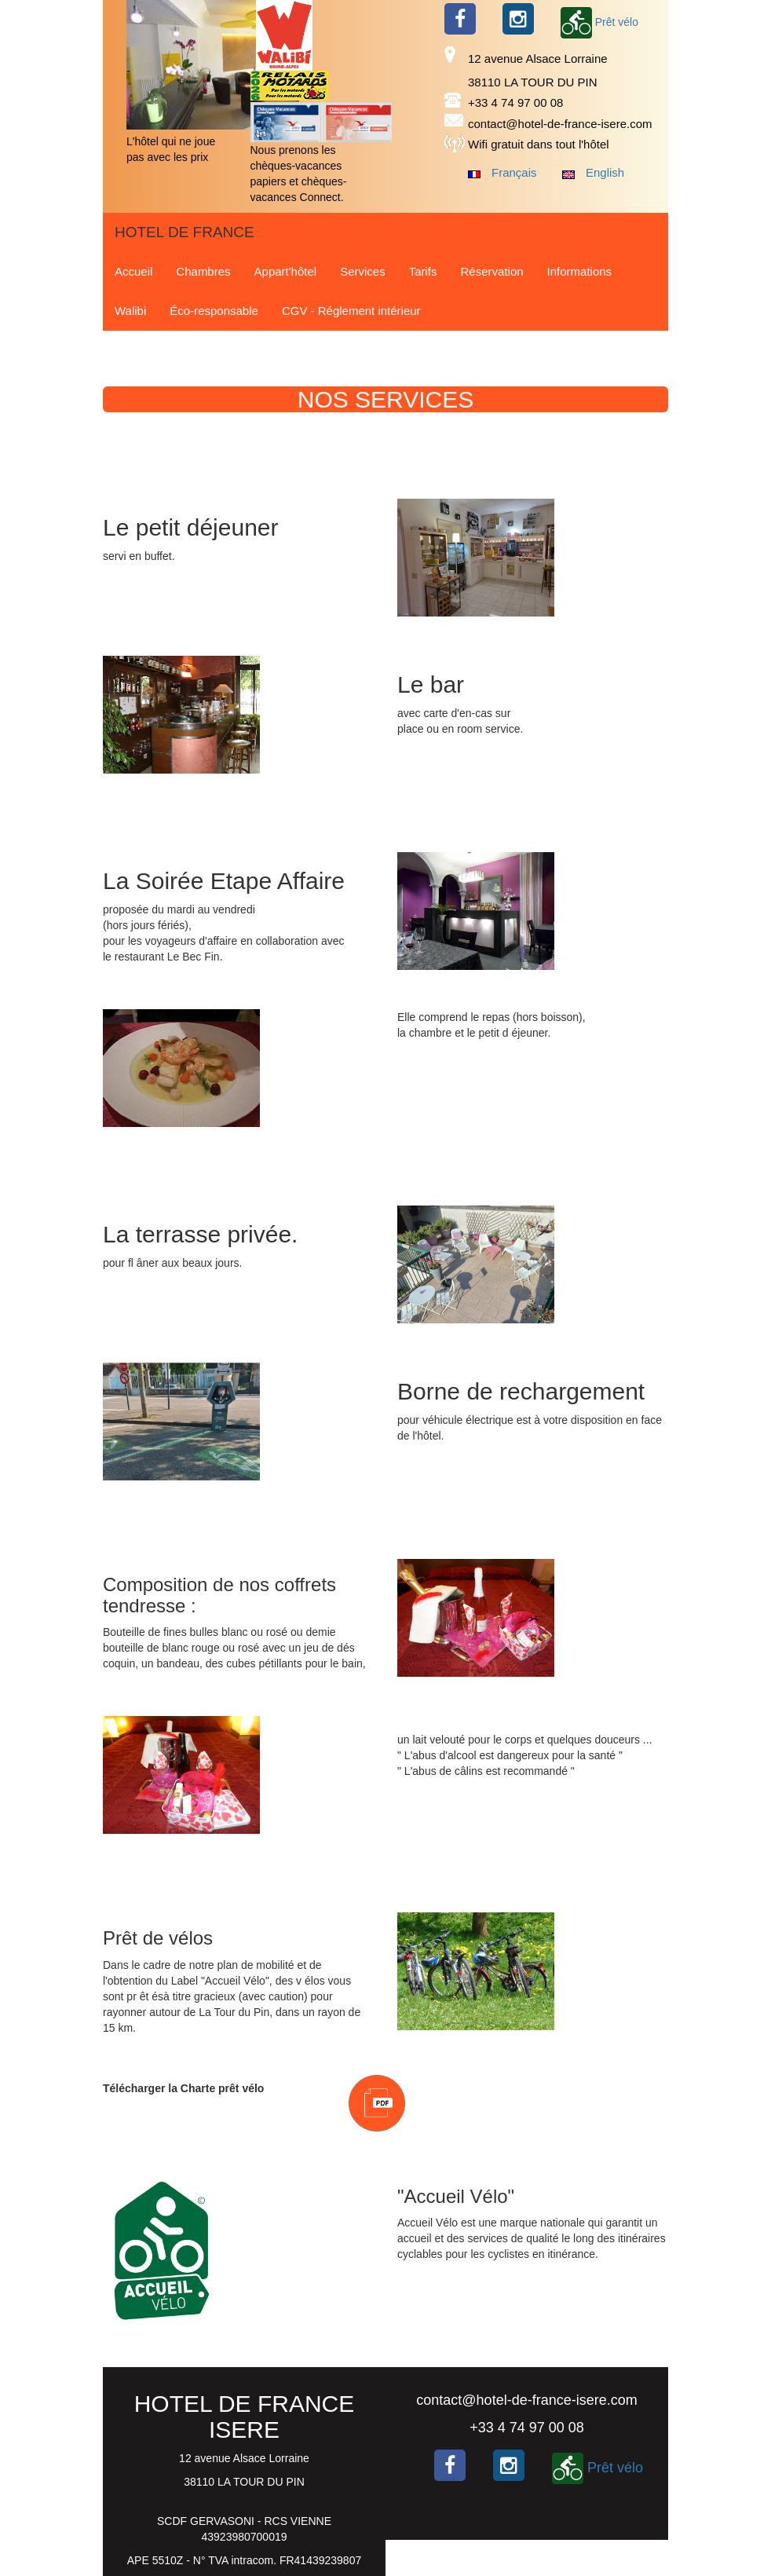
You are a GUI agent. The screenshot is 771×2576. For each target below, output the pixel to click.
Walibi (130, 310)
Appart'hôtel (285, 271)
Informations (579, 271)
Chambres (203, 271)
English (605, 172)
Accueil (133, 271)
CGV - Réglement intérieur (351, 310)
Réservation (492, 271)
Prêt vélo (599, 22)
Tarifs (423, 271)
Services (363, 271)
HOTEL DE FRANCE (184, 232)
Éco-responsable (214, 310)
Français (514, 172)
